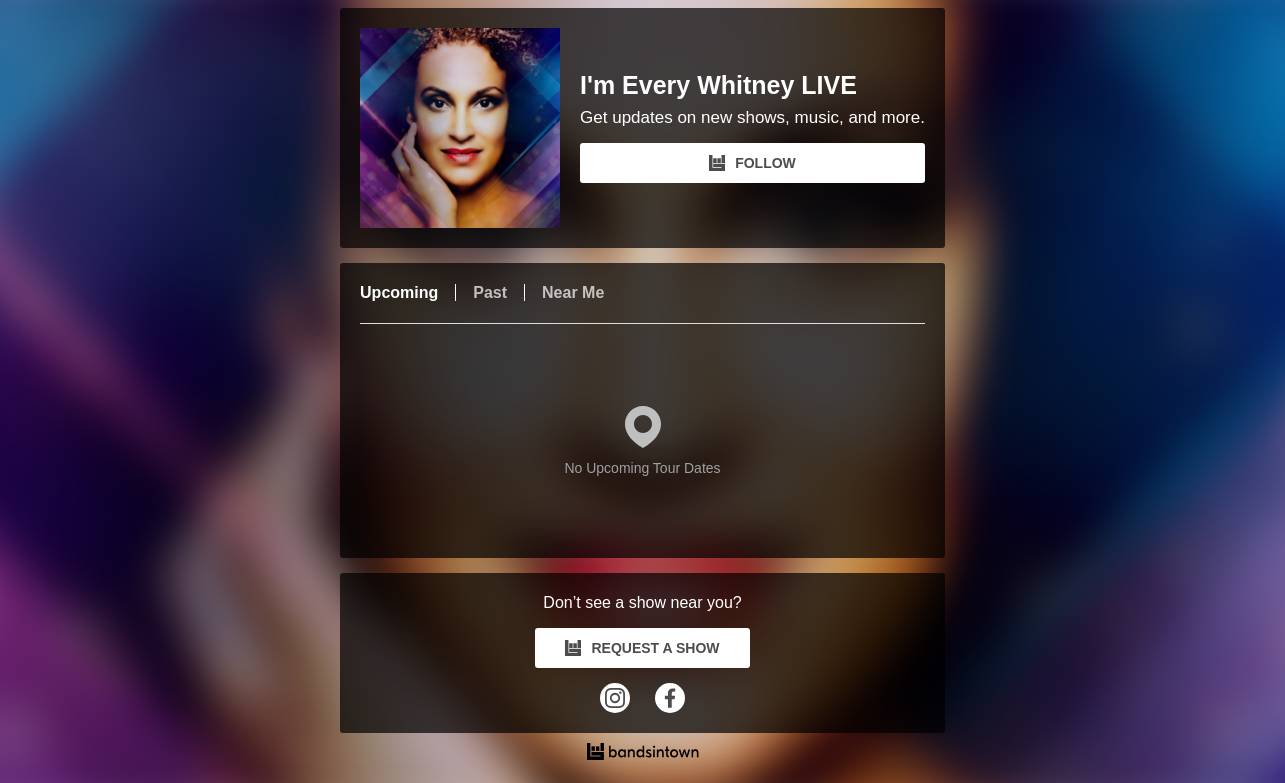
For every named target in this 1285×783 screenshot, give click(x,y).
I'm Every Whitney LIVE (718, 85)
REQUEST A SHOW (642, 648)
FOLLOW (752, 163)
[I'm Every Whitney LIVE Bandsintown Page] (470, 128)
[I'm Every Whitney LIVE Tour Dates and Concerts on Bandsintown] (642, 754)
